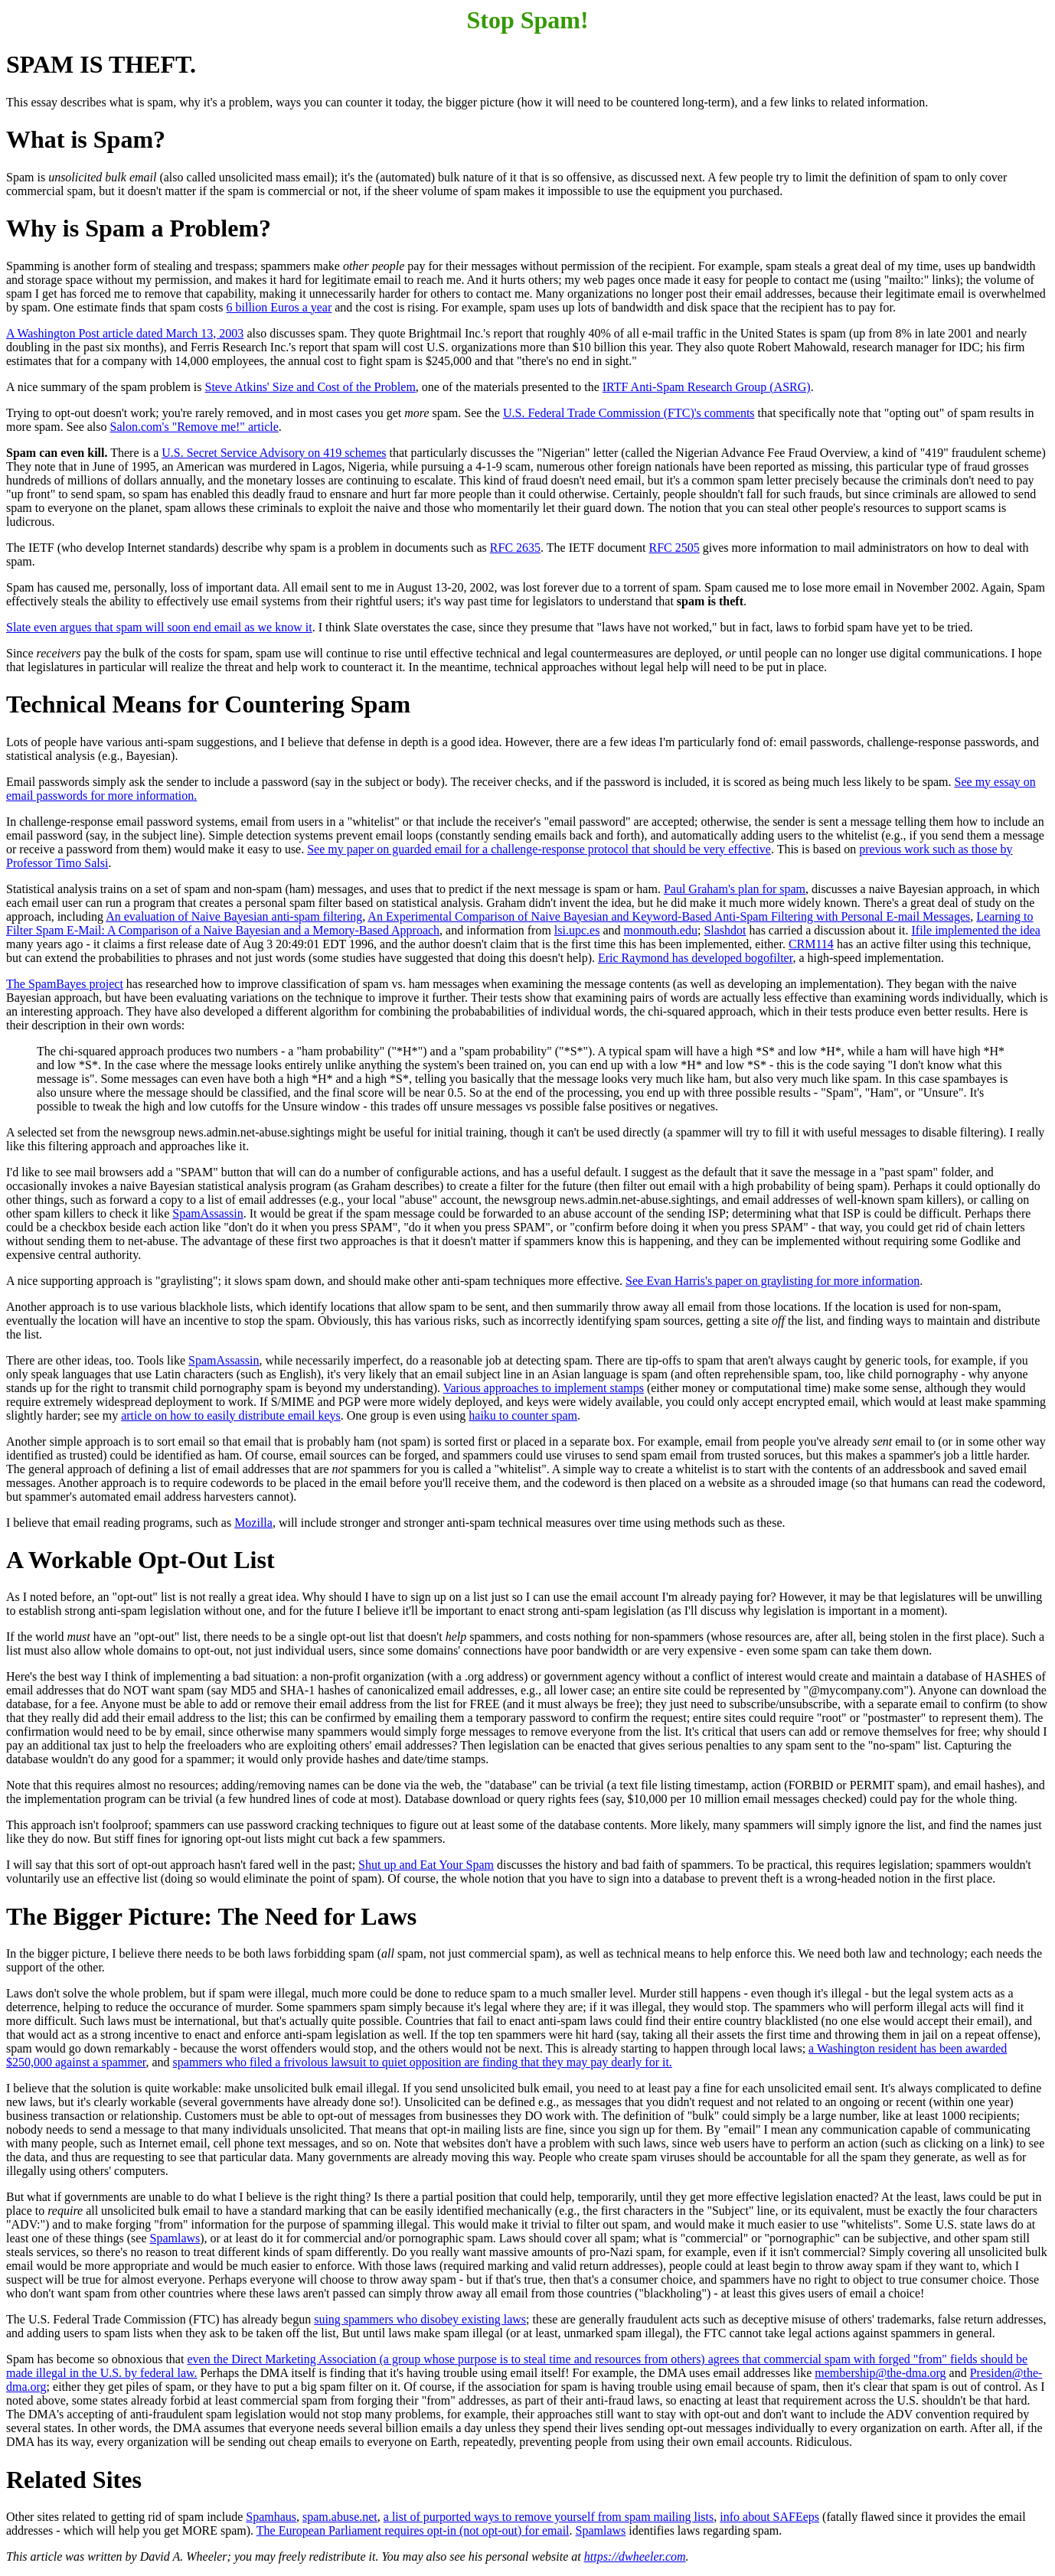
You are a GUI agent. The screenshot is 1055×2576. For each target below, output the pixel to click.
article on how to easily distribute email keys (231, 1415)
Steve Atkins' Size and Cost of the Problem (310, 386)
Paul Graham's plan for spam (734, 888)
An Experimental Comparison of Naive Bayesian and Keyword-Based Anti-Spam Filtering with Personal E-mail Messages (668, 916)
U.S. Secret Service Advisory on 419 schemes (274, 452)
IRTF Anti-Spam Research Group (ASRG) (707, 386)
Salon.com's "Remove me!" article (194, 426)
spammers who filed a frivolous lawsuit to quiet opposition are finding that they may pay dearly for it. (422, 2062)
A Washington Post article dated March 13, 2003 (124, 333)
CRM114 (811, 944)
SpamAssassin (207, 1213)
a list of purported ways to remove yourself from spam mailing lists (549, 2516)
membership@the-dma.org (880, 2372)
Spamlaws (175, 2238)
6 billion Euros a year (279, 307)
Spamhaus (271, 2516)
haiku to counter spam (523, 1415)
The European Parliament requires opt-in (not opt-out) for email (413, 2530)
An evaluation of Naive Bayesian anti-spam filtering (234, 916)
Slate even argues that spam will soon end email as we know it (159, 627)
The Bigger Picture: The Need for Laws (211, 1916)
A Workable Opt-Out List (140, 1559)
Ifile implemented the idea (975, 930)
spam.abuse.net (339, 2516)
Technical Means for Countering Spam (208, 704)
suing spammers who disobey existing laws (420, 2319)
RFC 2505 (674, 547)
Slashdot (725, 930)
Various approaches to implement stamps (543, 1387)
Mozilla (253, 1522)
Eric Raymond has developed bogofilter (695, 957)
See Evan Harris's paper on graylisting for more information (772, 1280)
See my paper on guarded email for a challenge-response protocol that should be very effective (539, 849)
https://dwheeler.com (635, 2556)
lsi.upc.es (577, 930)
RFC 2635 (515, 547)
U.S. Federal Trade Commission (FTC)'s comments (629, 412)
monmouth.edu (660, 930)
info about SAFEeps (769, 2516)
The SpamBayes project (64, 983)
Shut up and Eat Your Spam (426, 1864)
